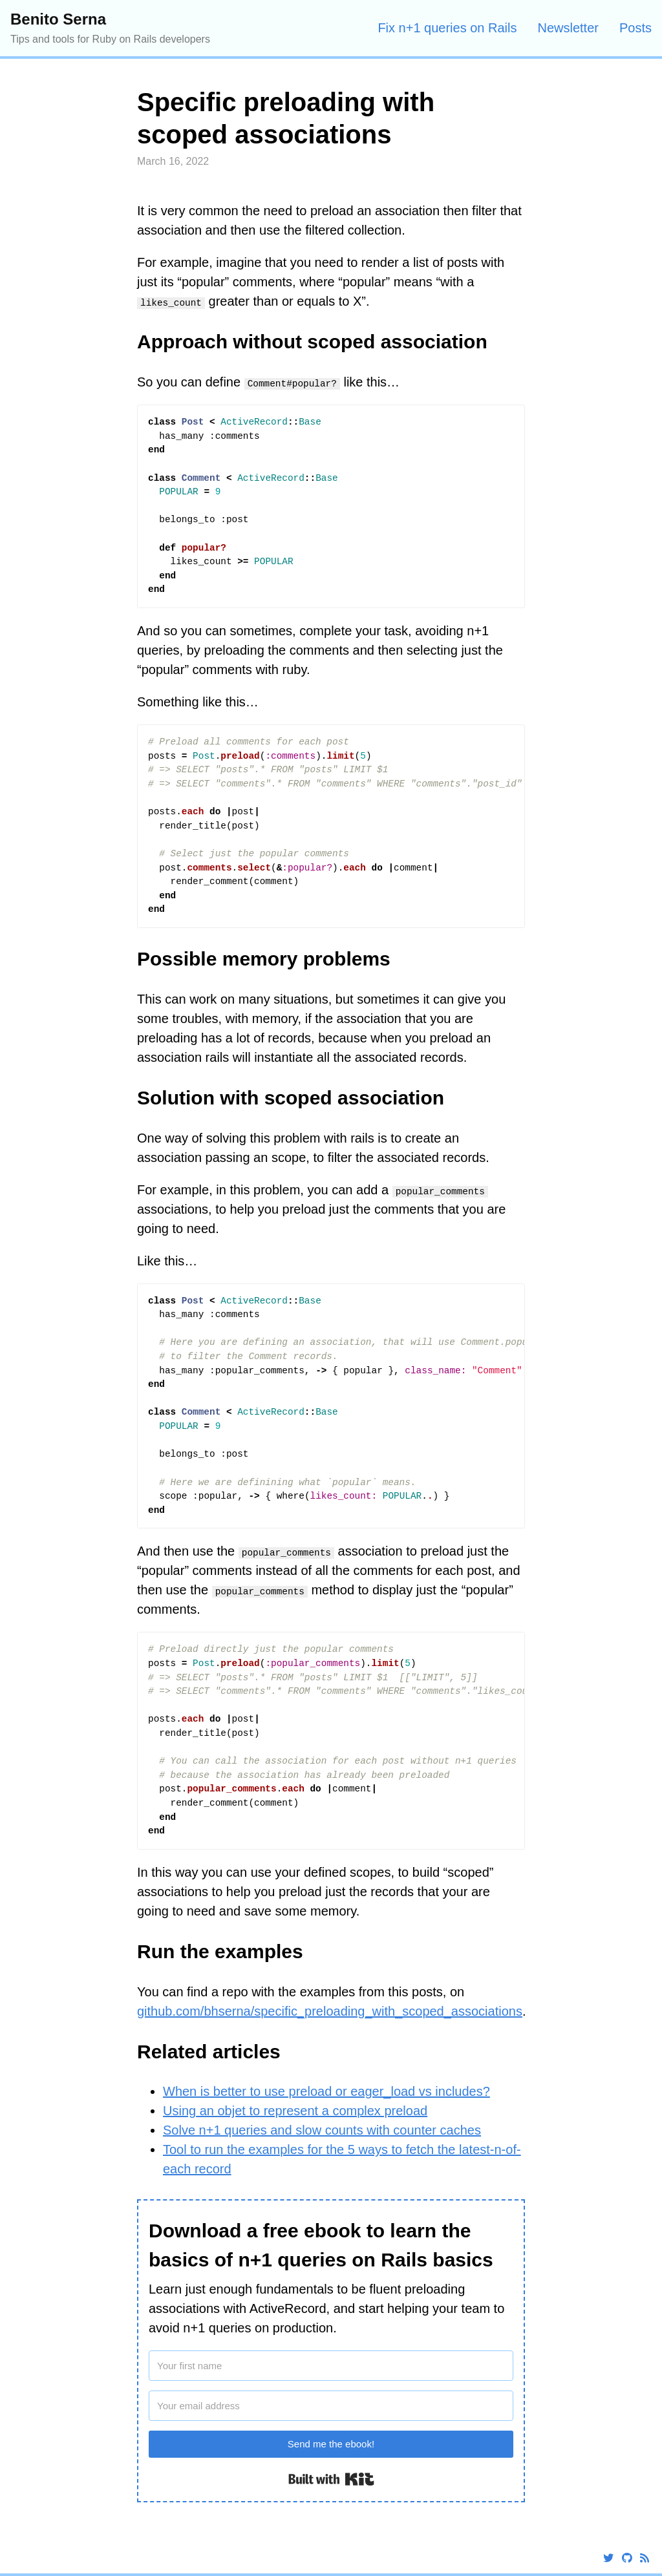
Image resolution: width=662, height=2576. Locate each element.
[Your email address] (331, 2406)
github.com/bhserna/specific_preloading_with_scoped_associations (329, 2011)
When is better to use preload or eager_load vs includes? (326, 2091)
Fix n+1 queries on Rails (447, 28)
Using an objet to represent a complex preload (295, 2111)
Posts (635, 28)
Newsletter (567, 28)
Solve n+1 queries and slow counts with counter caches (322, 2130)
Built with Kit (331, 2479)
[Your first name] (331, 2365)
